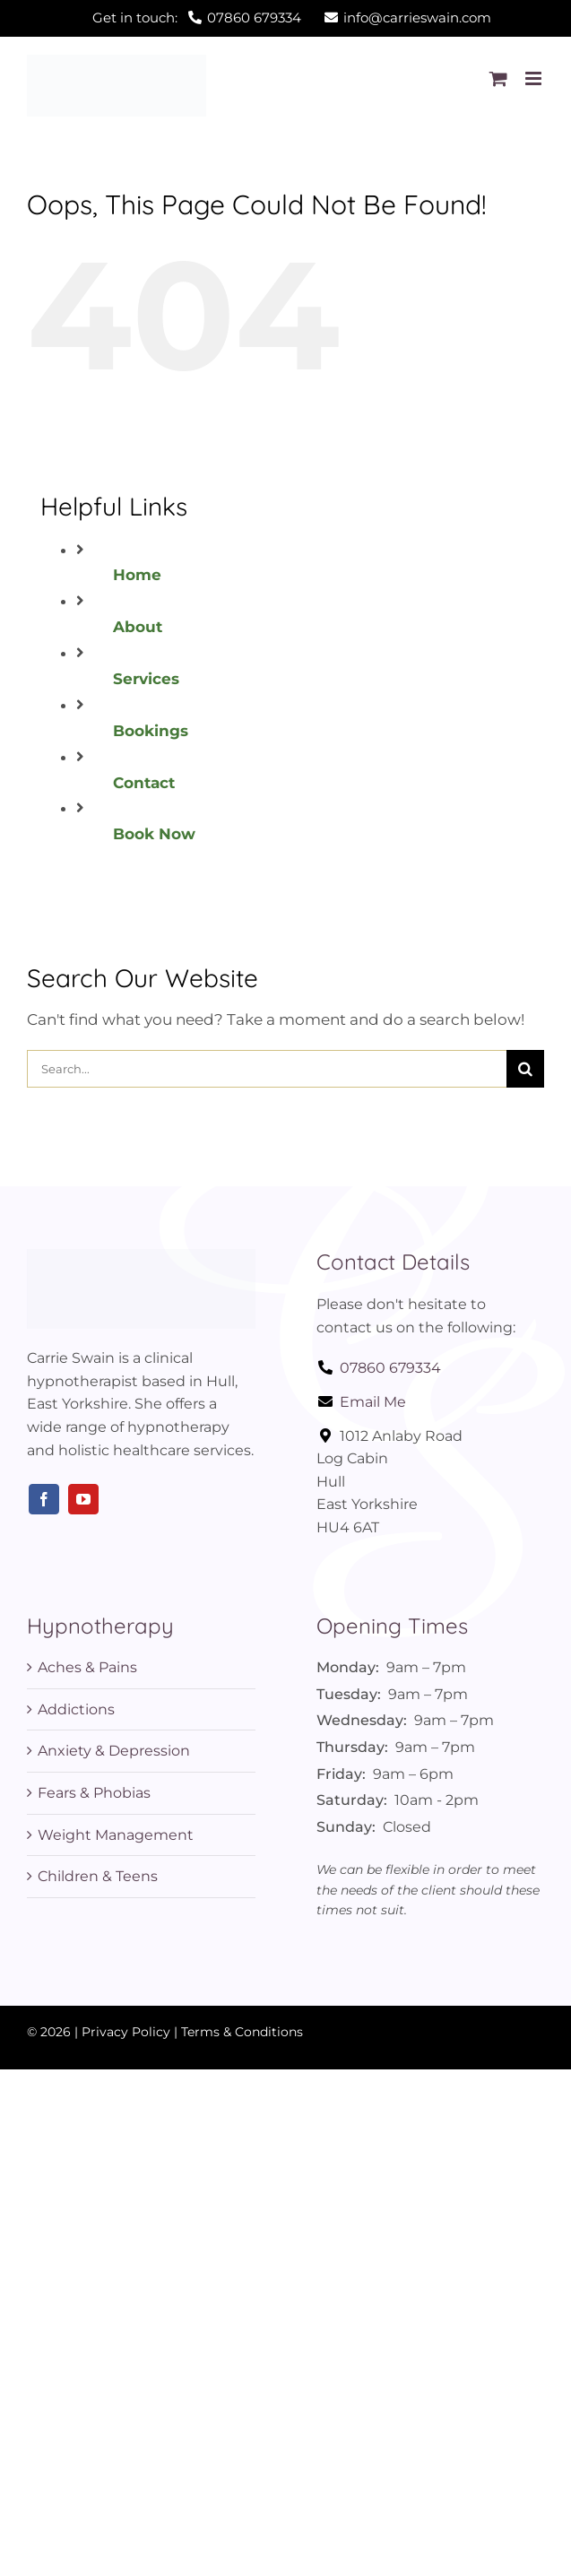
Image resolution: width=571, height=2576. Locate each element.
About (137, 627)
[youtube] (83, 1499)
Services (146, 679)
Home (137, 575)
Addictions (76, 1709)
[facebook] (44, 1499)
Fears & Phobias (94, 1792)
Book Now (154, 834)
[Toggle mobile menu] (534, 78)
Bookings (150, 731)
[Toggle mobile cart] (498, 78)
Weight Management (116, 1834)
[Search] (525, 1069)
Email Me (361, 1401)
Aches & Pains (87, 1667)
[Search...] (266, 1069)
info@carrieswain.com (407, 17)
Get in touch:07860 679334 (196, 17)
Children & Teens (98, 1876)
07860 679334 (378, 1367)
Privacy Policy (126, 2032)
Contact (144, 783)
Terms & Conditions (242, 2032)
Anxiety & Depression (114, 1750)
